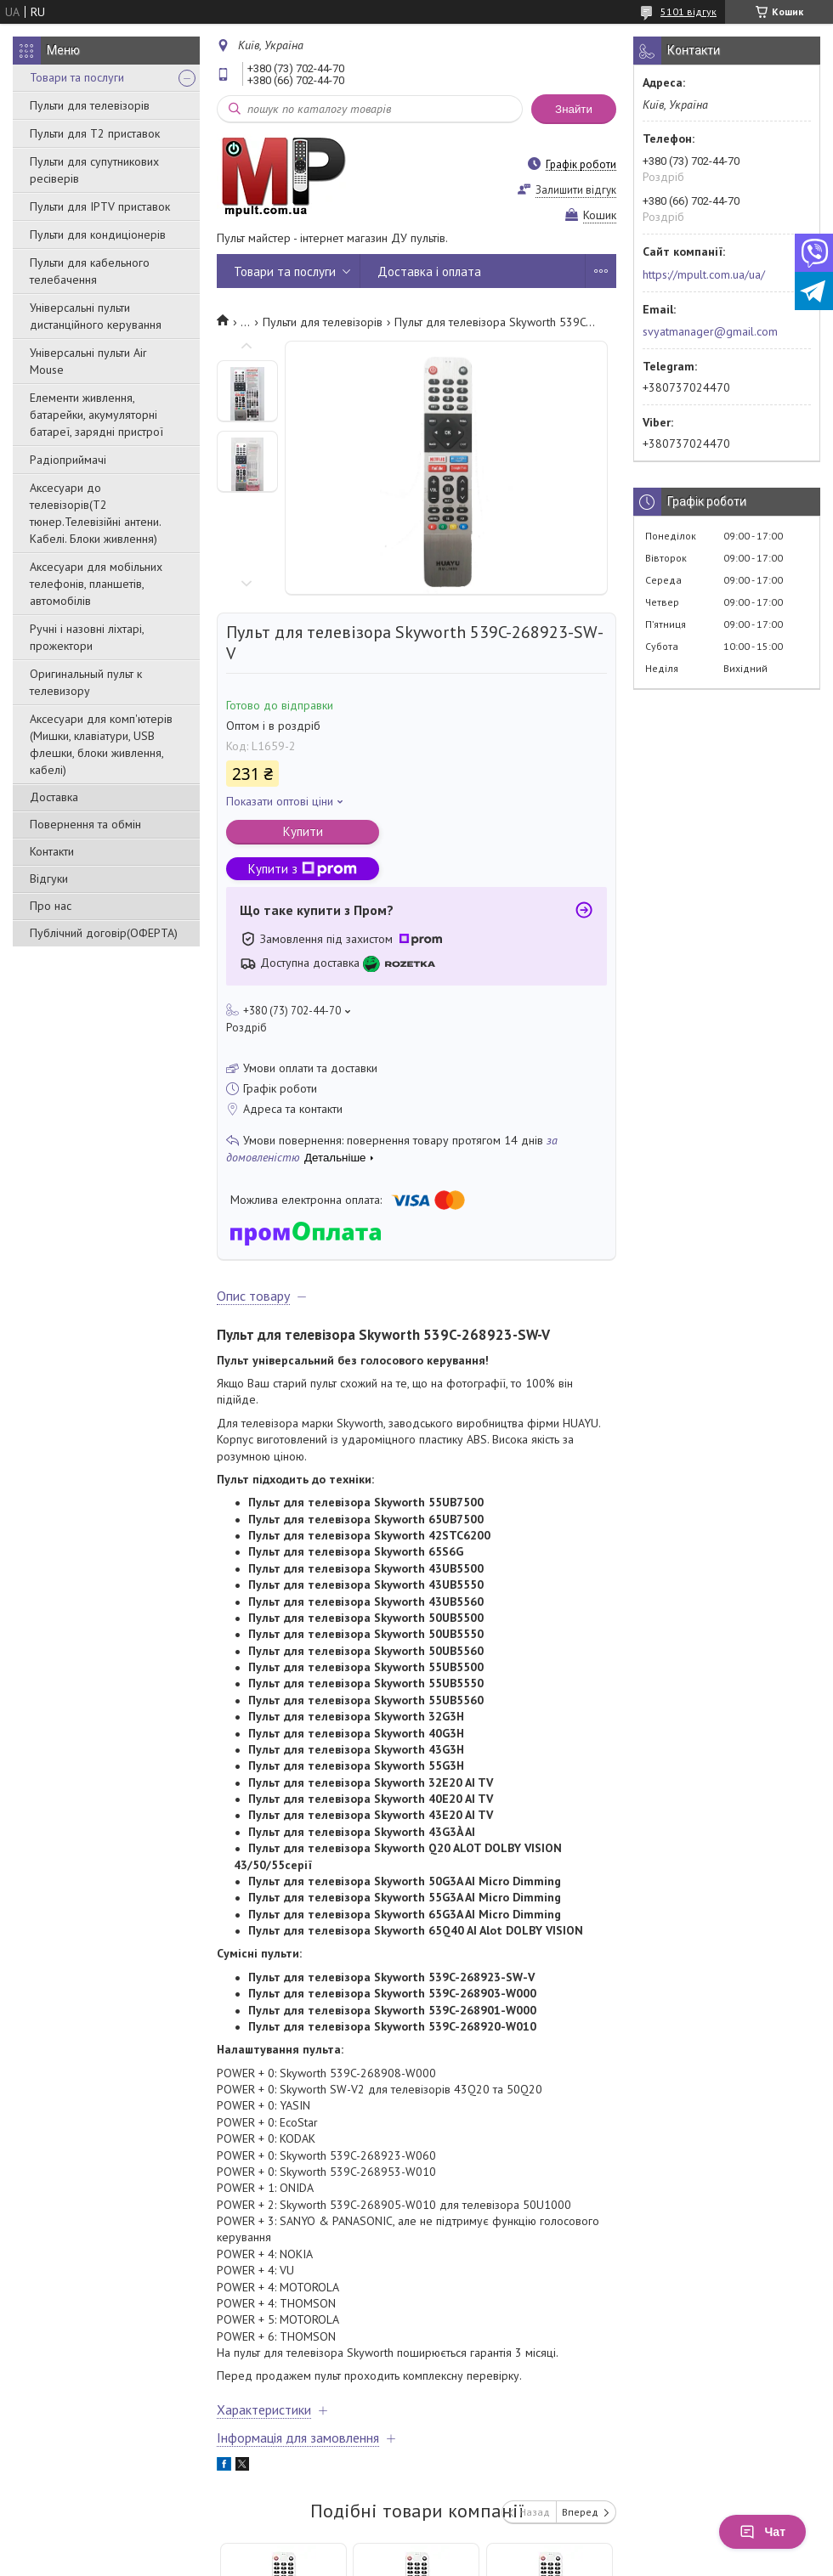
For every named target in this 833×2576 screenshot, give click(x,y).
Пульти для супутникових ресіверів (94, 170)
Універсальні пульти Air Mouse (88, 361)
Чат (762, 2531)
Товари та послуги (77, 77)
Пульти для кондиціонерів (98, 234)
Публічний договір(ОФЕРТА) (104, 933)
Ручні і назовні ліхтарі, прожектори (87, 637)
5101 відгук (688, 11)
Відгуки (49, 878)
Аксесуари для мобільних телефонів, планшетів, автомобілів (96, 583)
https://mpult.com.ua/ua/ (704, 274)
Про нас (50, 905)
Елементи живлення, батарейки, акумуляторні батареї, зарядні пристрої (96, 414)
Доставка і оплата (429, 271)
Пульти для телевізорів (90, 105)
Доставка (54, 797)
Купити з (302, 869)
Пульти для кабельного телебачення (90, 271)
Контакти (52, 851)
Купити (303, 831)
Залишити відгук (576, 190)
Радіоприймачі (68, 459)
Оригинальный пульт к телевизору (86, 682)
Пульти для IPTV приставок (100, 206)
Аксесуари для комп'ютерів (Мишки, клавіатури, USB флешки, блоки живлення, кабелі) (101, 744)
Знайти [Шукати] (573, 109)
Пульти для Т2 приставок (95, 133)
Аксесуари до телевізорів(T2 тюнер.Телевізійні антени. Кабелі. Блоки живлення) (95, 513)
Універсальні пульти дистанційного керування (96, 316)
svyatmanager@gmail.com (710, 331)
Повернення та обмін (85, 824)
